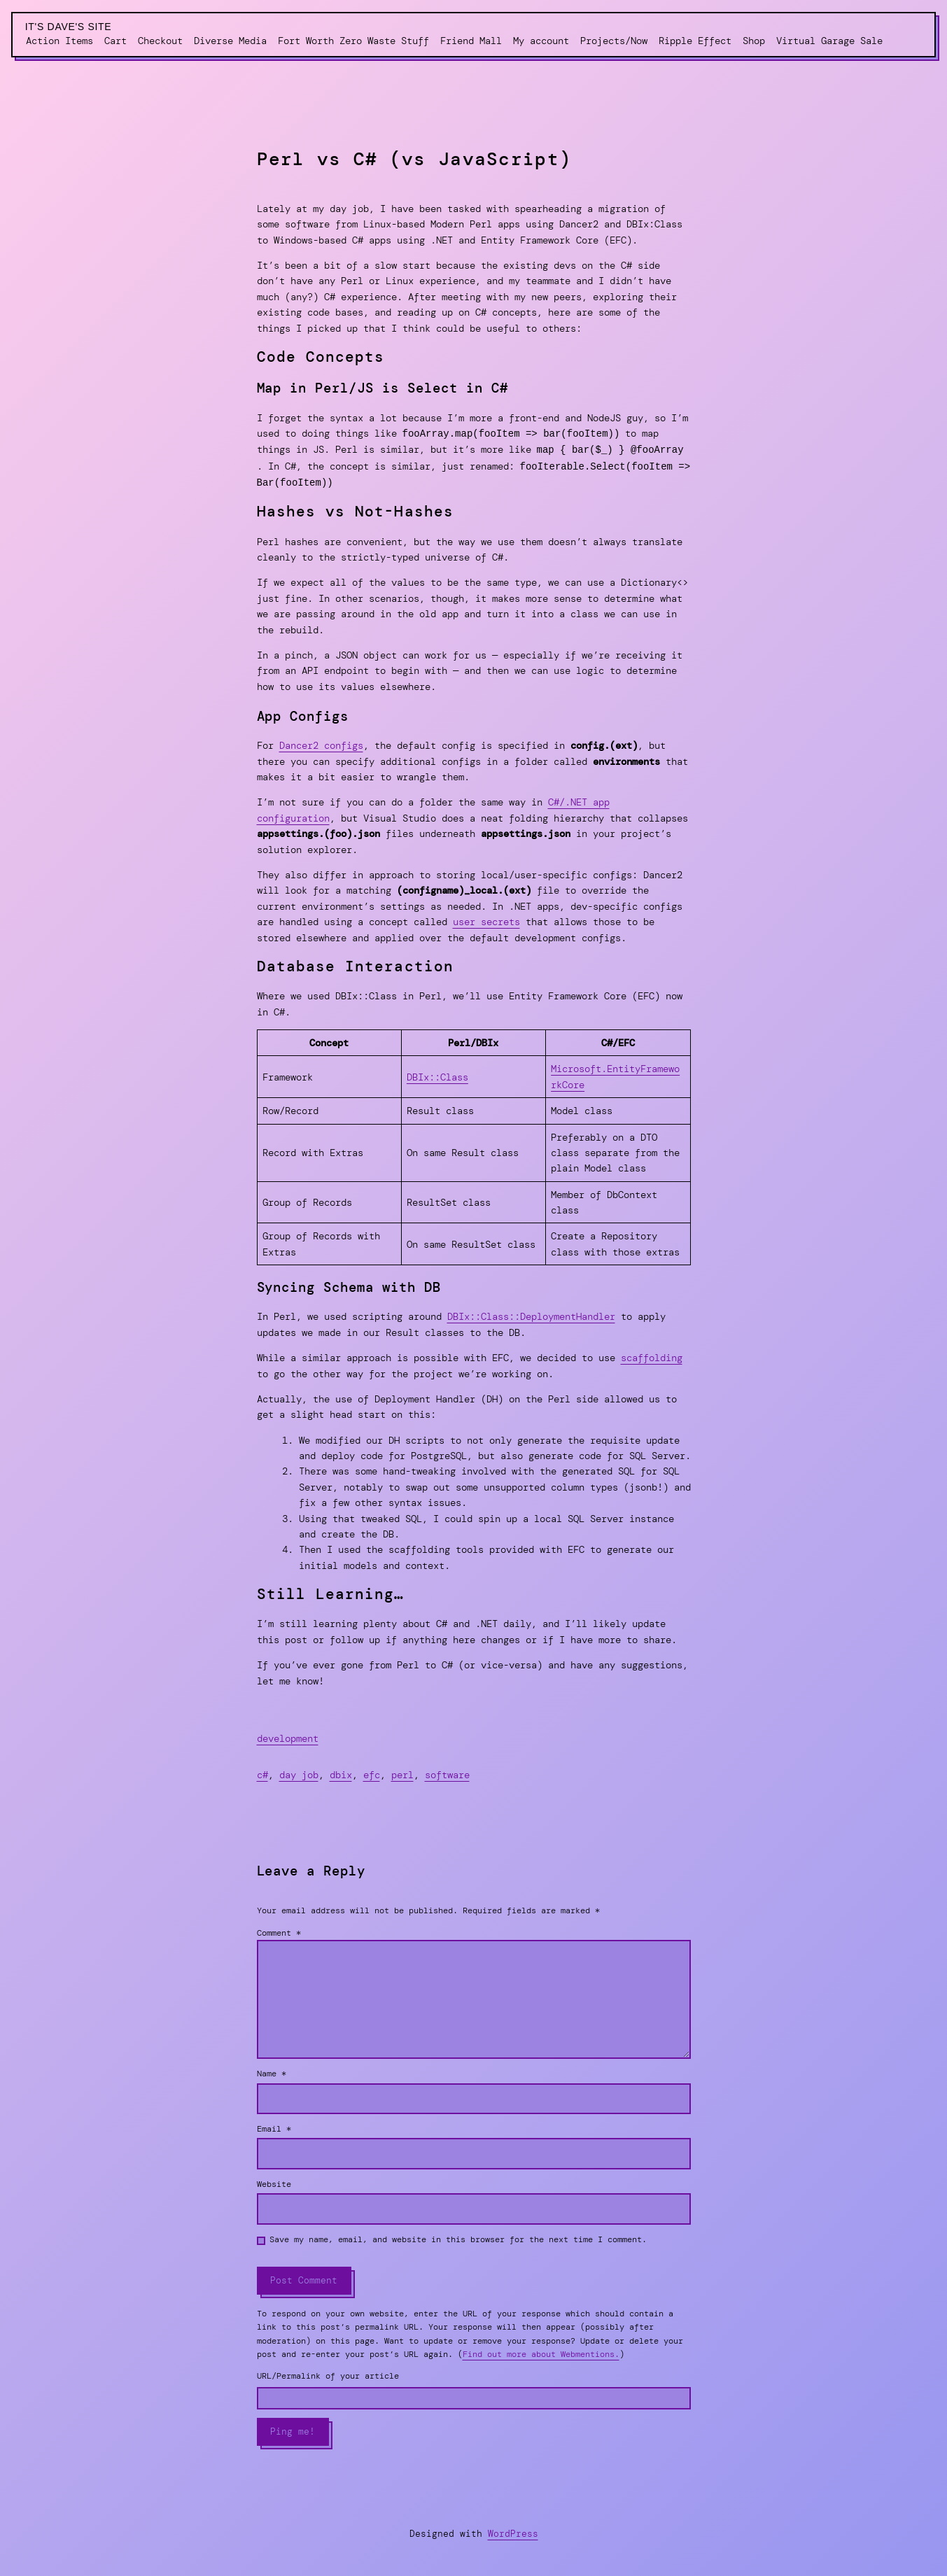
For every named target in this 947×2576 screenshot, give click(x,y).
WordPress (513, 2531)
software (447, 1772)
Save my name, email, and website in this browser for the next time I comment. (458, 2236)
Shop (754, 40)
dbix (341, 1772)
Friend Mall (471, 40)
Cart (115, 40)
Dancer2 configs (321, 742)
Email (274, 2126)
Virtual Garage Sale (829, 40)
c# (262, 1772)
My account (541, 40)
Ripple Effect (695, 40)
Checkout (160, 40)
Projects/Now (613, 40)
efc (371, 1772)
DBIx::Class (437, 1074)
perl (402, 1772)
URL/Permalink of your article (328, 2373)
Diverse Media (230, 40)
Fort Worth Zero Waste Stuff (353, 40)
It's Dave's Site (68, 26)
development (287, 1735)
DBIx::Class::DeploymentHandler (531, 1313)
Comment (279, 1930)
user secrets (486, 919)
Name (271, 2070)
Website (274, 2181)
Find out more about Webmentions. (541, 2351)
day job (298, 1772)
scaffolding (651, 1355)
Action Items (59, 40)
